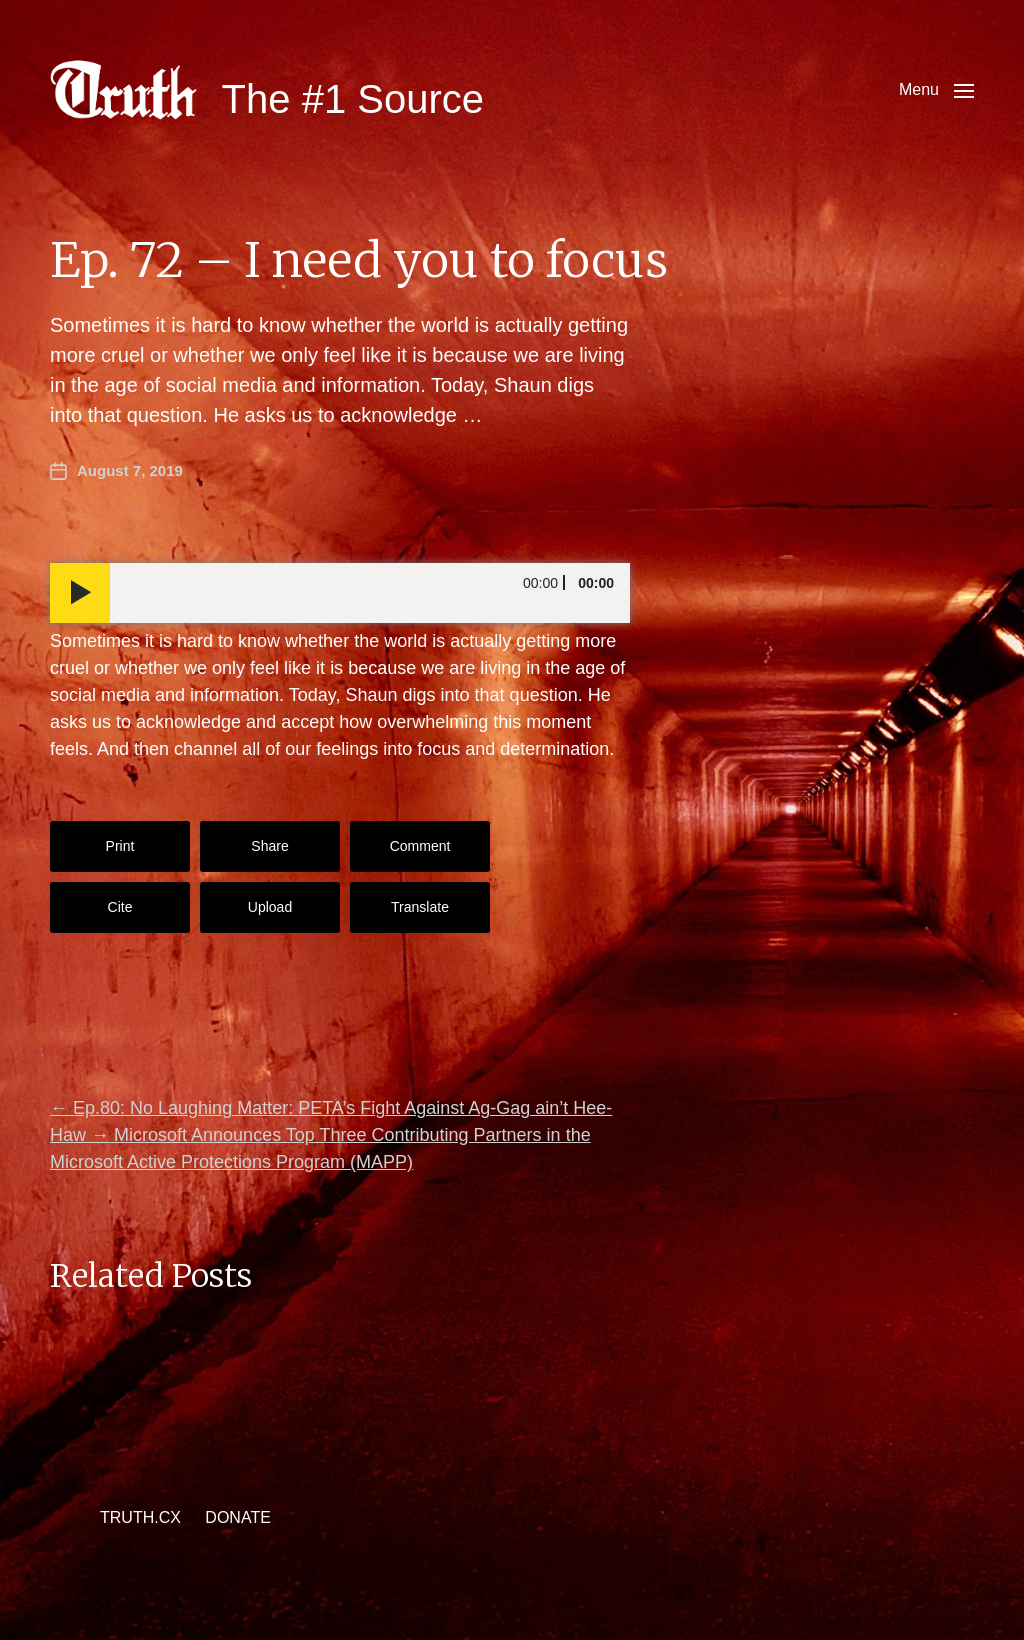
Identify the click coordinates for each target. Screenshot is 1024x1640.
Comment (420, 846)
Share (269, 846)
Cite (120, 907)
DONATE (237, 1517)
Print (120, 846)
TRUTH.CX (140, 1517)
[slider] (370, 593)
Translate (420, 907)
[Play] (80, 593)
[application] (340, 593)
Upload (270, 907)
